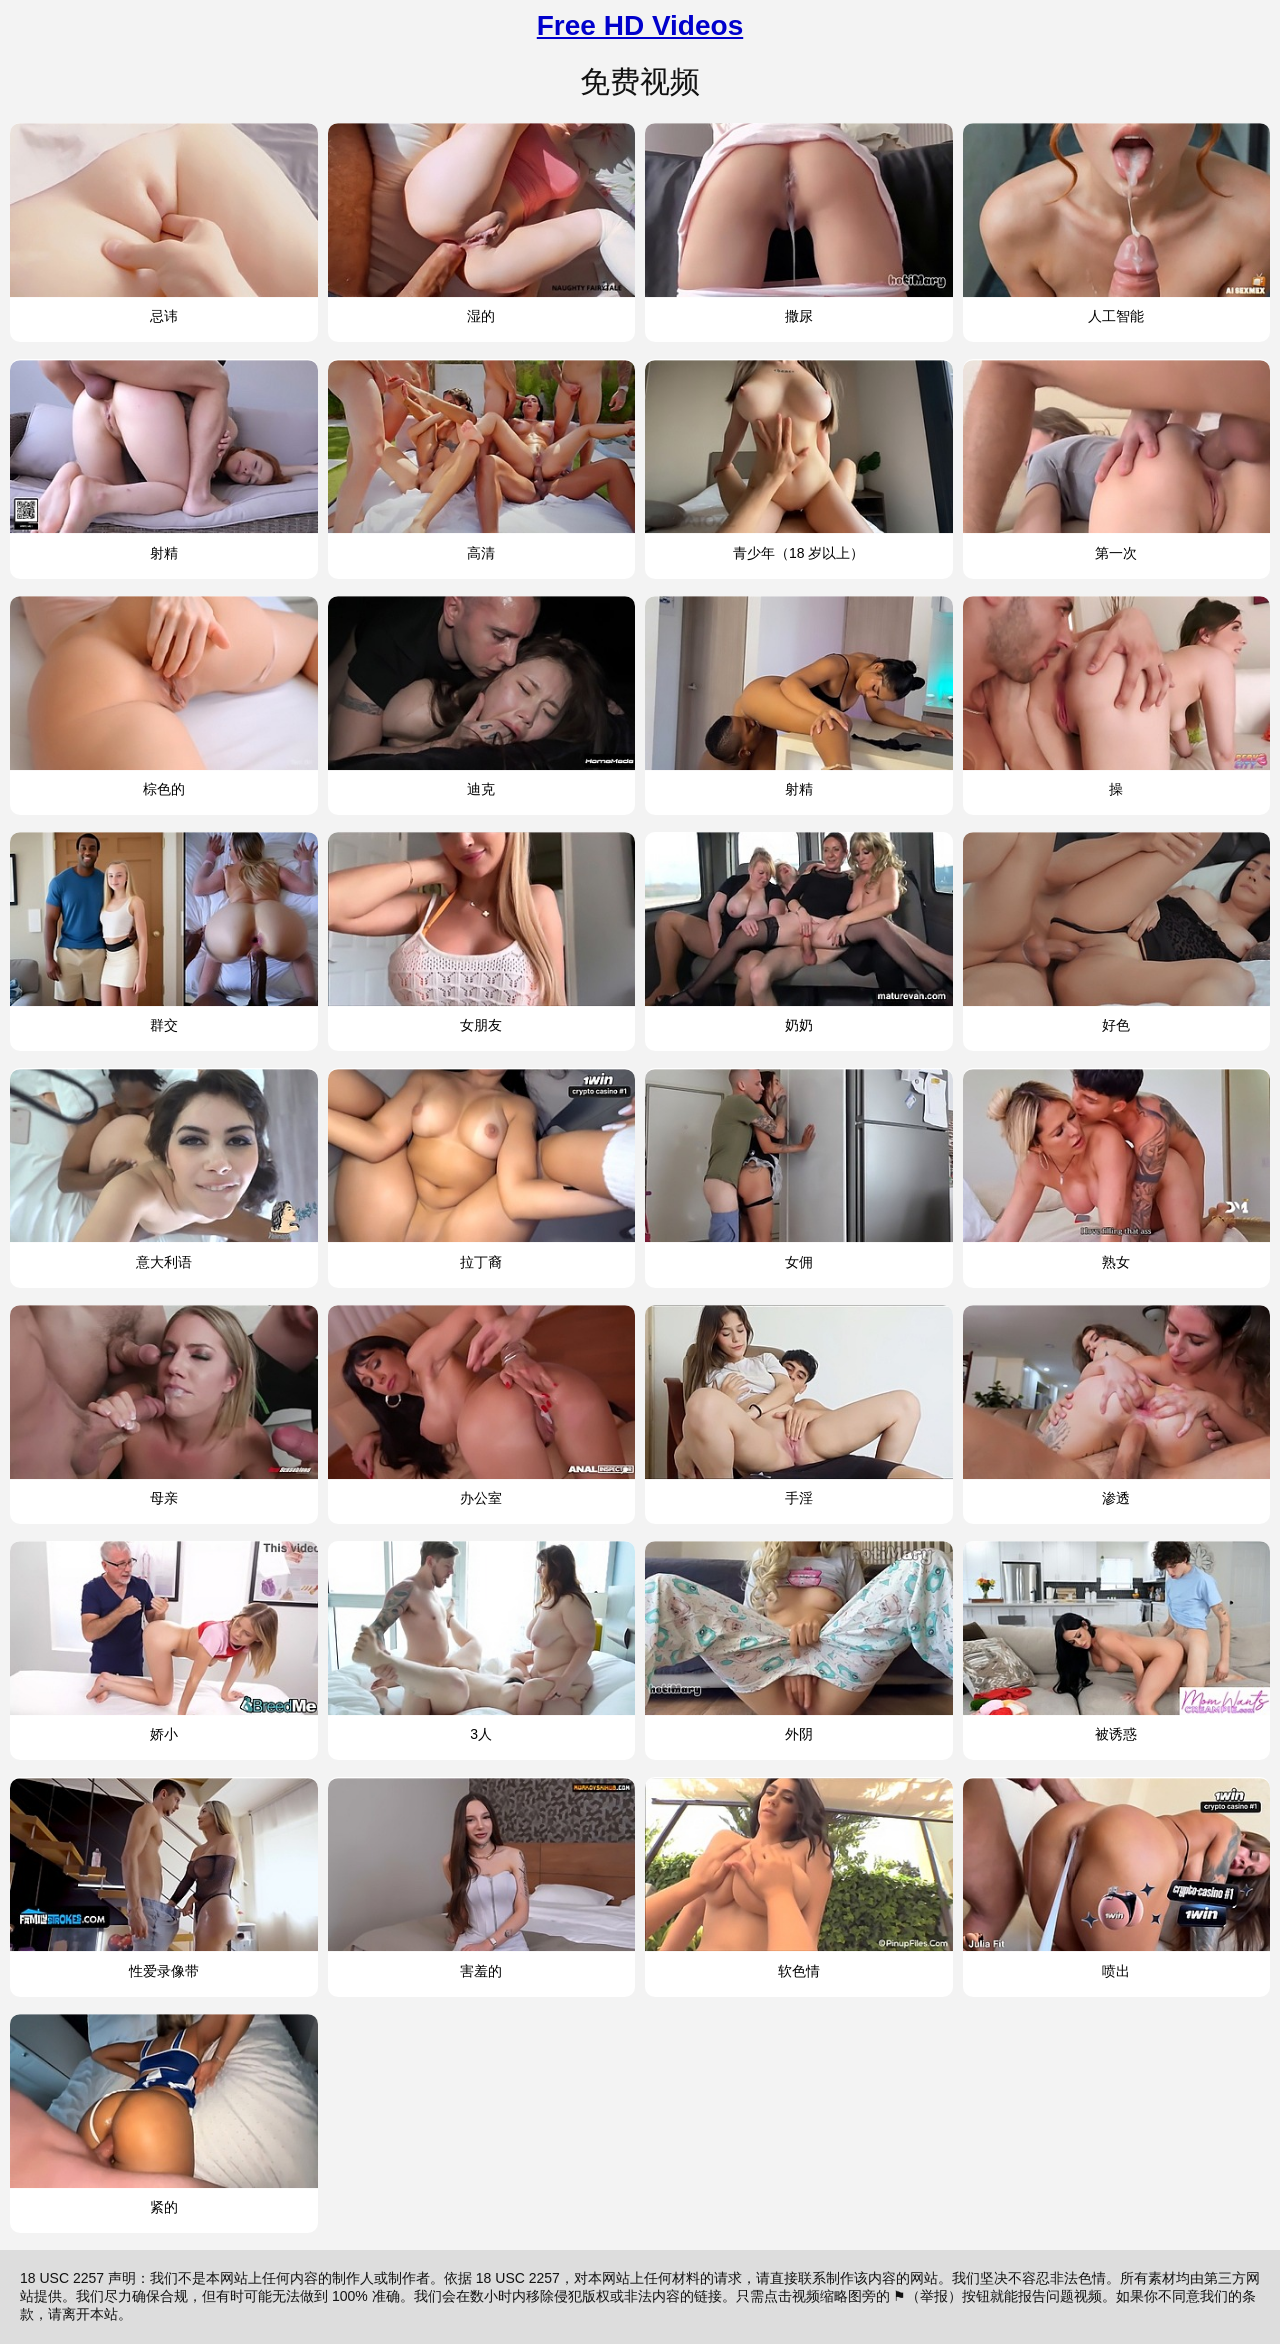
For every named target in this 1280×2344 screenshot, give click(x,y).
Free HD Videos (640, 25)
